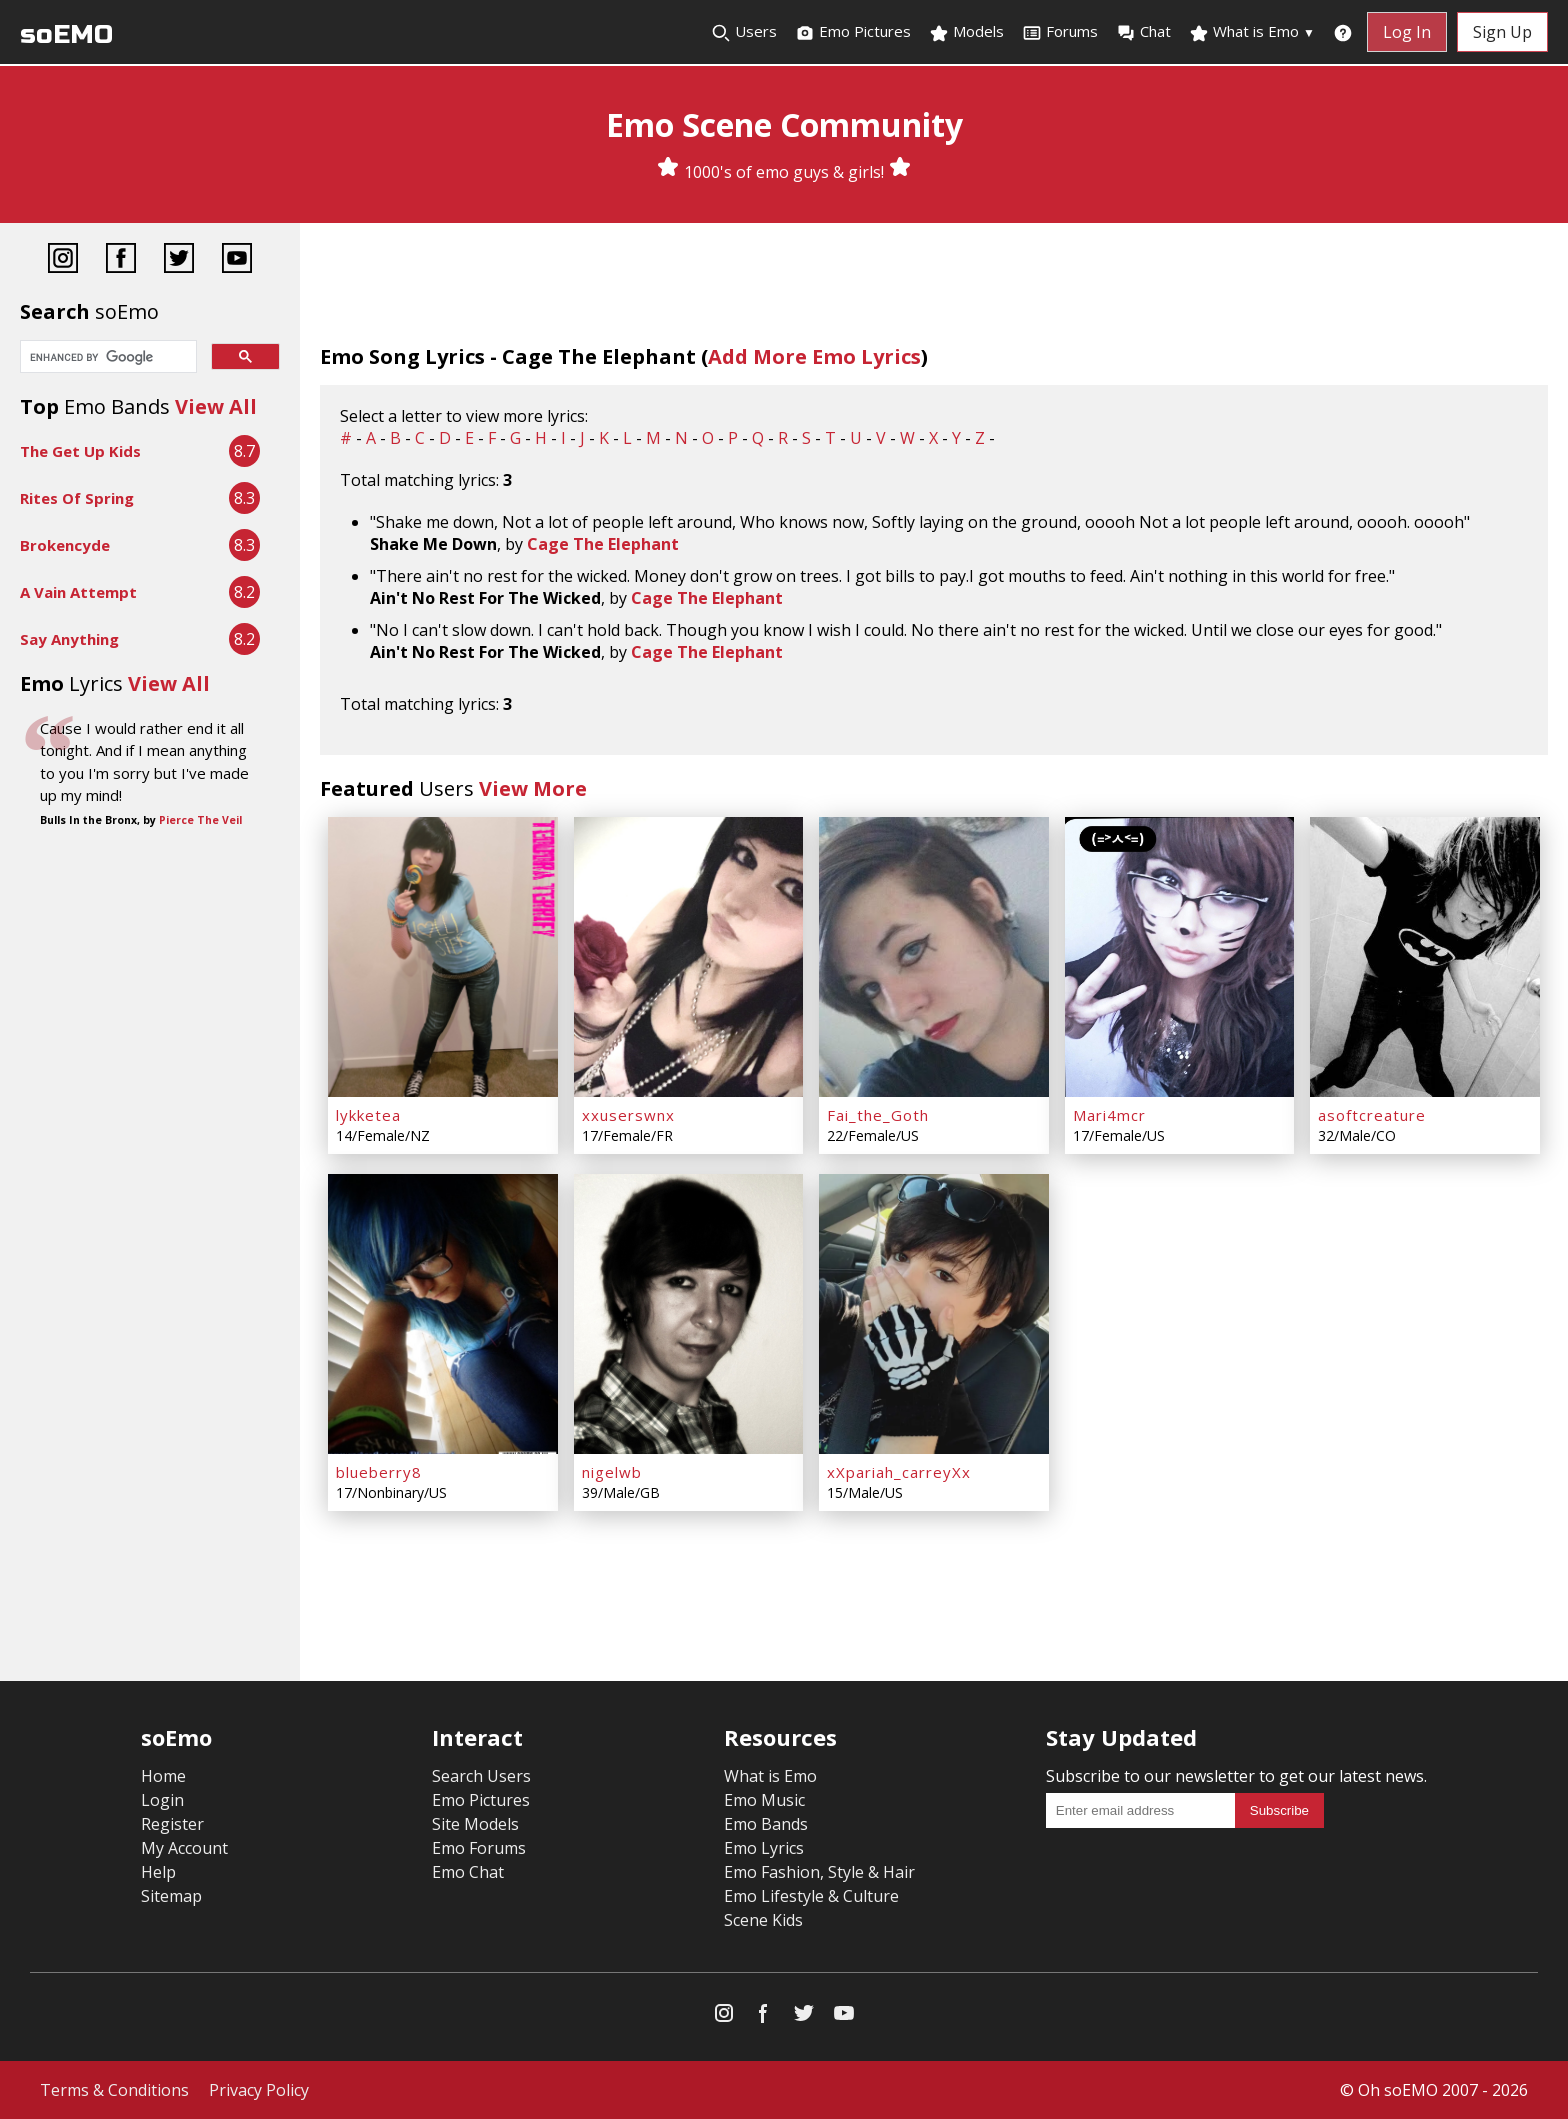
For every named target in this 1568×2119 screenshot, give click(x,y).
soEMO (66, 34)
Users (744, 32)
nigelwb (612, 1472)
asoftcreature (1372, 1115)
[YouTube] (237, 260)
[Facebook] (121, 260)
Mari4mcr (1109, 1115)
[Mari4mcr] (1180, 957)
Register (172, 1824)
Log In (1407, 32)
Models (966, 32)
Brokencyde (65, 545)
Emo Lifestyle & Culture (811, 1896)
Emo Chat (468, 1872)
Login (162, 1800)
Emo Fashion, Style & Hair (819, 1872)
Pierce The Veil (200, 820)
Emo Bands (766, 1824)
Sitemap (171, 1896)
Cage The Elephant (603, 544)
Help (158, 1872)
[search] (106, 358)
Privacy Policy (259, 2090)
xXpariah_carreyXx (899, 1472)
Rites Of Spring (77, 498)
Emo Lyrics (764, 1848)
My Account (184, 1848)
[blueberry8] (443, 1314)
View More (533, 788)
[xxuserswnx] (689, 957)
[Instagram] (63, 260)
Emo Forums (479, 1848)
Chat (1143, 32)
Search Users (481, 1776)
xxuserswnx (628, 1115)
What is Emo (1252, 32)
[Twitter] (179, 260)
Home (163, 1776)
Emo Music (764, 1800)
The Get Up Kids (80, 451)
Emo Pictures (853, 32)
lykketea (368, 1115)
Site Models (475, 1824)
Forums (1060, 32)
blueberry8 (379, 1472)
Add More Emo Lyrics (814, 356)
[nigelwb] (689, 1314)
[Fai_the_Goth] (934, 957)
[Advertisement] (150, 999)
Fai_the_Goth (878, 1115)
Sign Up (1502, 32)
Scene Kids (763, 1920)
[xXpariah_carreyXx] (934, 1314)
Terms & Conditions (114, 2090)
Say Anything (69, 639)
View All (216, 406)
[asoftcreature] (1425, 957)
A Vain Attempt (78, 592)
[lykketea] (443, 957)
